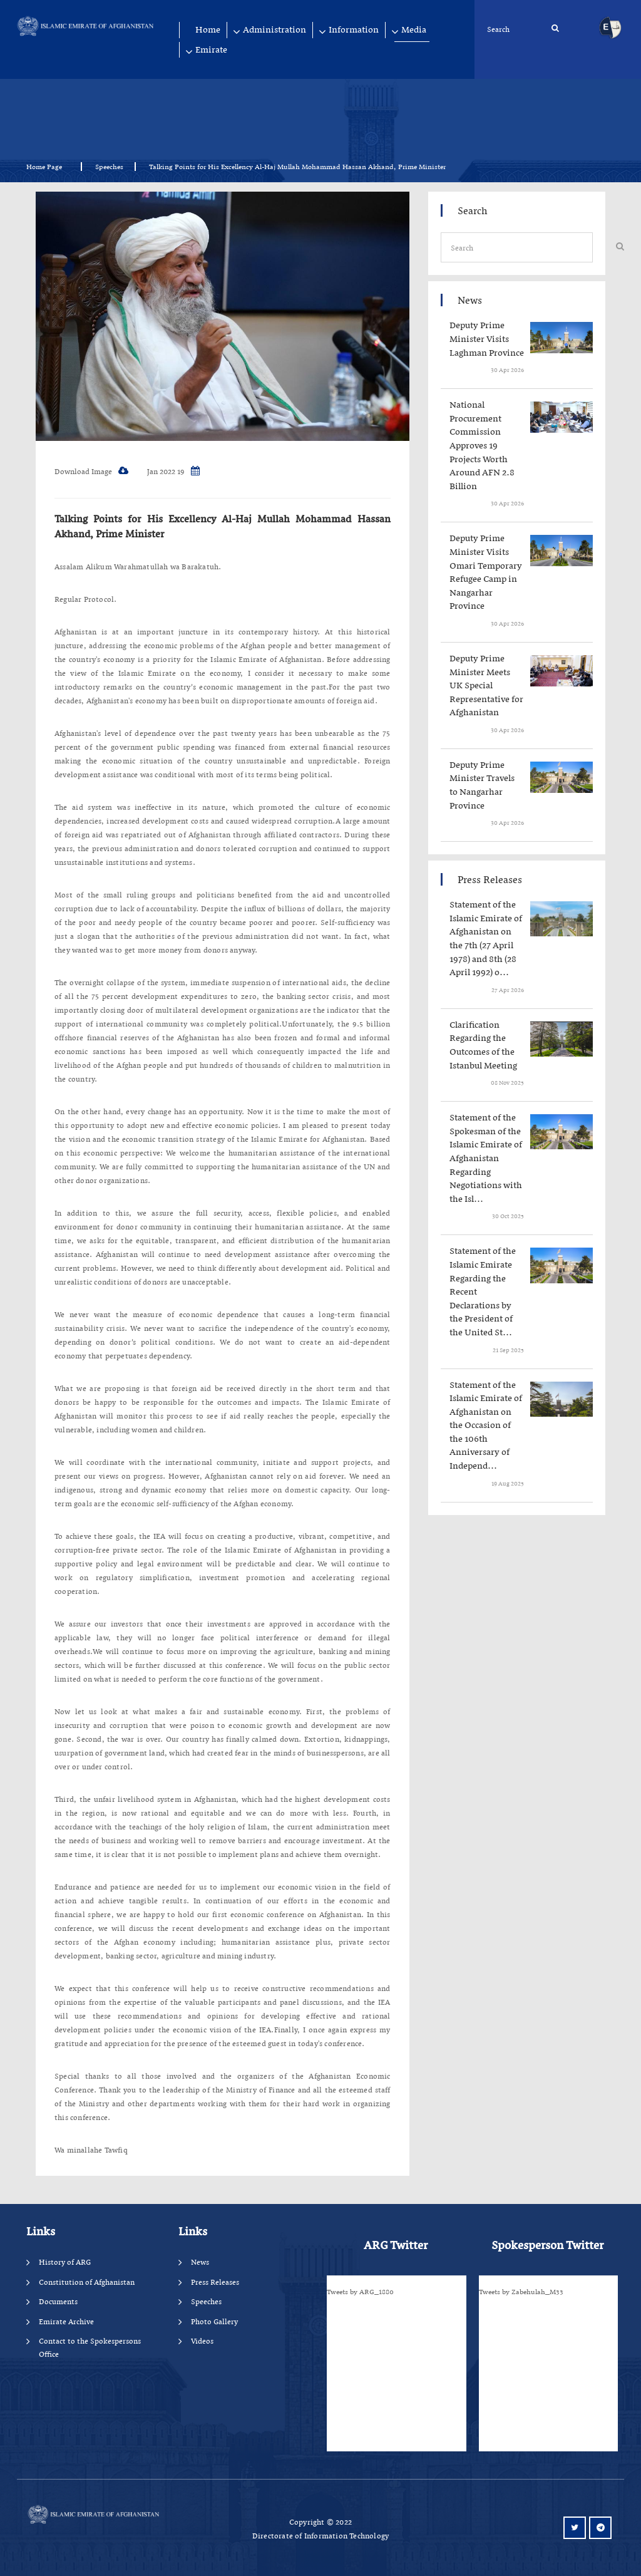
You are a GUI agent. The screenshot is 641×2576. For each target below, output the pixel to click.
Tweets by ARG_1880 (360, 2291)
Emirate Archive (66, 2321)
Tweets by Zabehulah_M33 (521, 2291)
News (200, 2261)
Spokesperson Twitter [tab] (547, 2245)
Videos (202, 2340)
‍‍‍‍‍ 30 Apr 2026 (507, 370)
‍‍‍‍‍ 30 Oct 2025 (507, 1216)
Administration (274, 30)
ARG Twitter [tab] (396, 2245)
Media (413, 30)
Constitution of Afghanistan (87, 2282)
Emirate (211, 50)
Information (354, 30)
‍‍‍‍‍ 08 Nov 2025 (507, 1082)
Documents (58, 2301)
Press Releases (215, 2282)
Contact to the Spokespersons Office (90, 2347)
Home (207, 30)
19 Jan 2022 (173, 471)
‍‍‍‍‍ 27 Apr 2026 (507, 990)
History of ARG (65, 2261)
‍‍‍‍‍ (489, 339)
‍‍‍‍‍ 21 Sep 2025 (507, 1350)
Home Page (47, 166)
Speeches (109, 166)
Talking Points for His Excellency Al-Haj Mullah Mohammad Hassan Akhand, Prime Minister (222, 526)
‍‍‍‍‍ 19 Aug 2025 (507, 1483)
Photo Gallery (214, 2321)
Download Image (91, 471)
